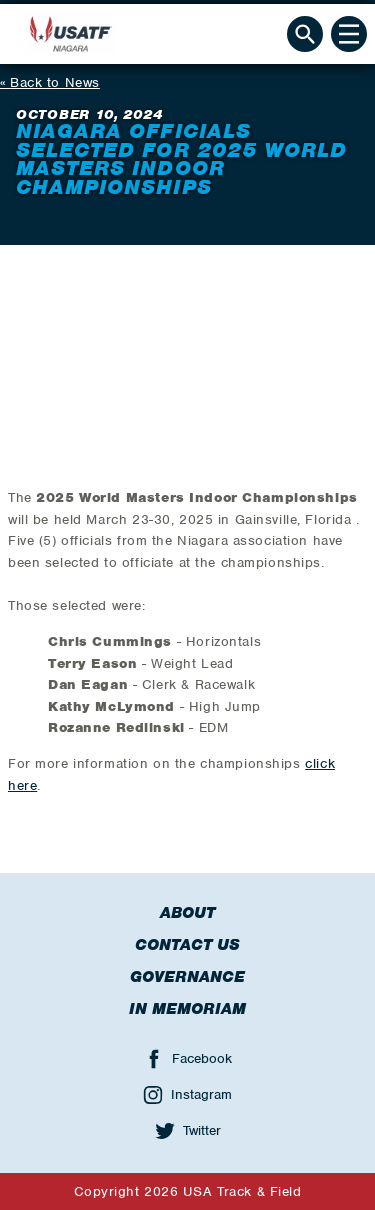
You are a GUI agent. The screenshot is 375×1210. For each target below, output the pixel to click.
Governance (187, 977)
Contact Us (187, 945)
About (187, 913)
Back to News (55, 82)
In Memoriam (187, 1009)
